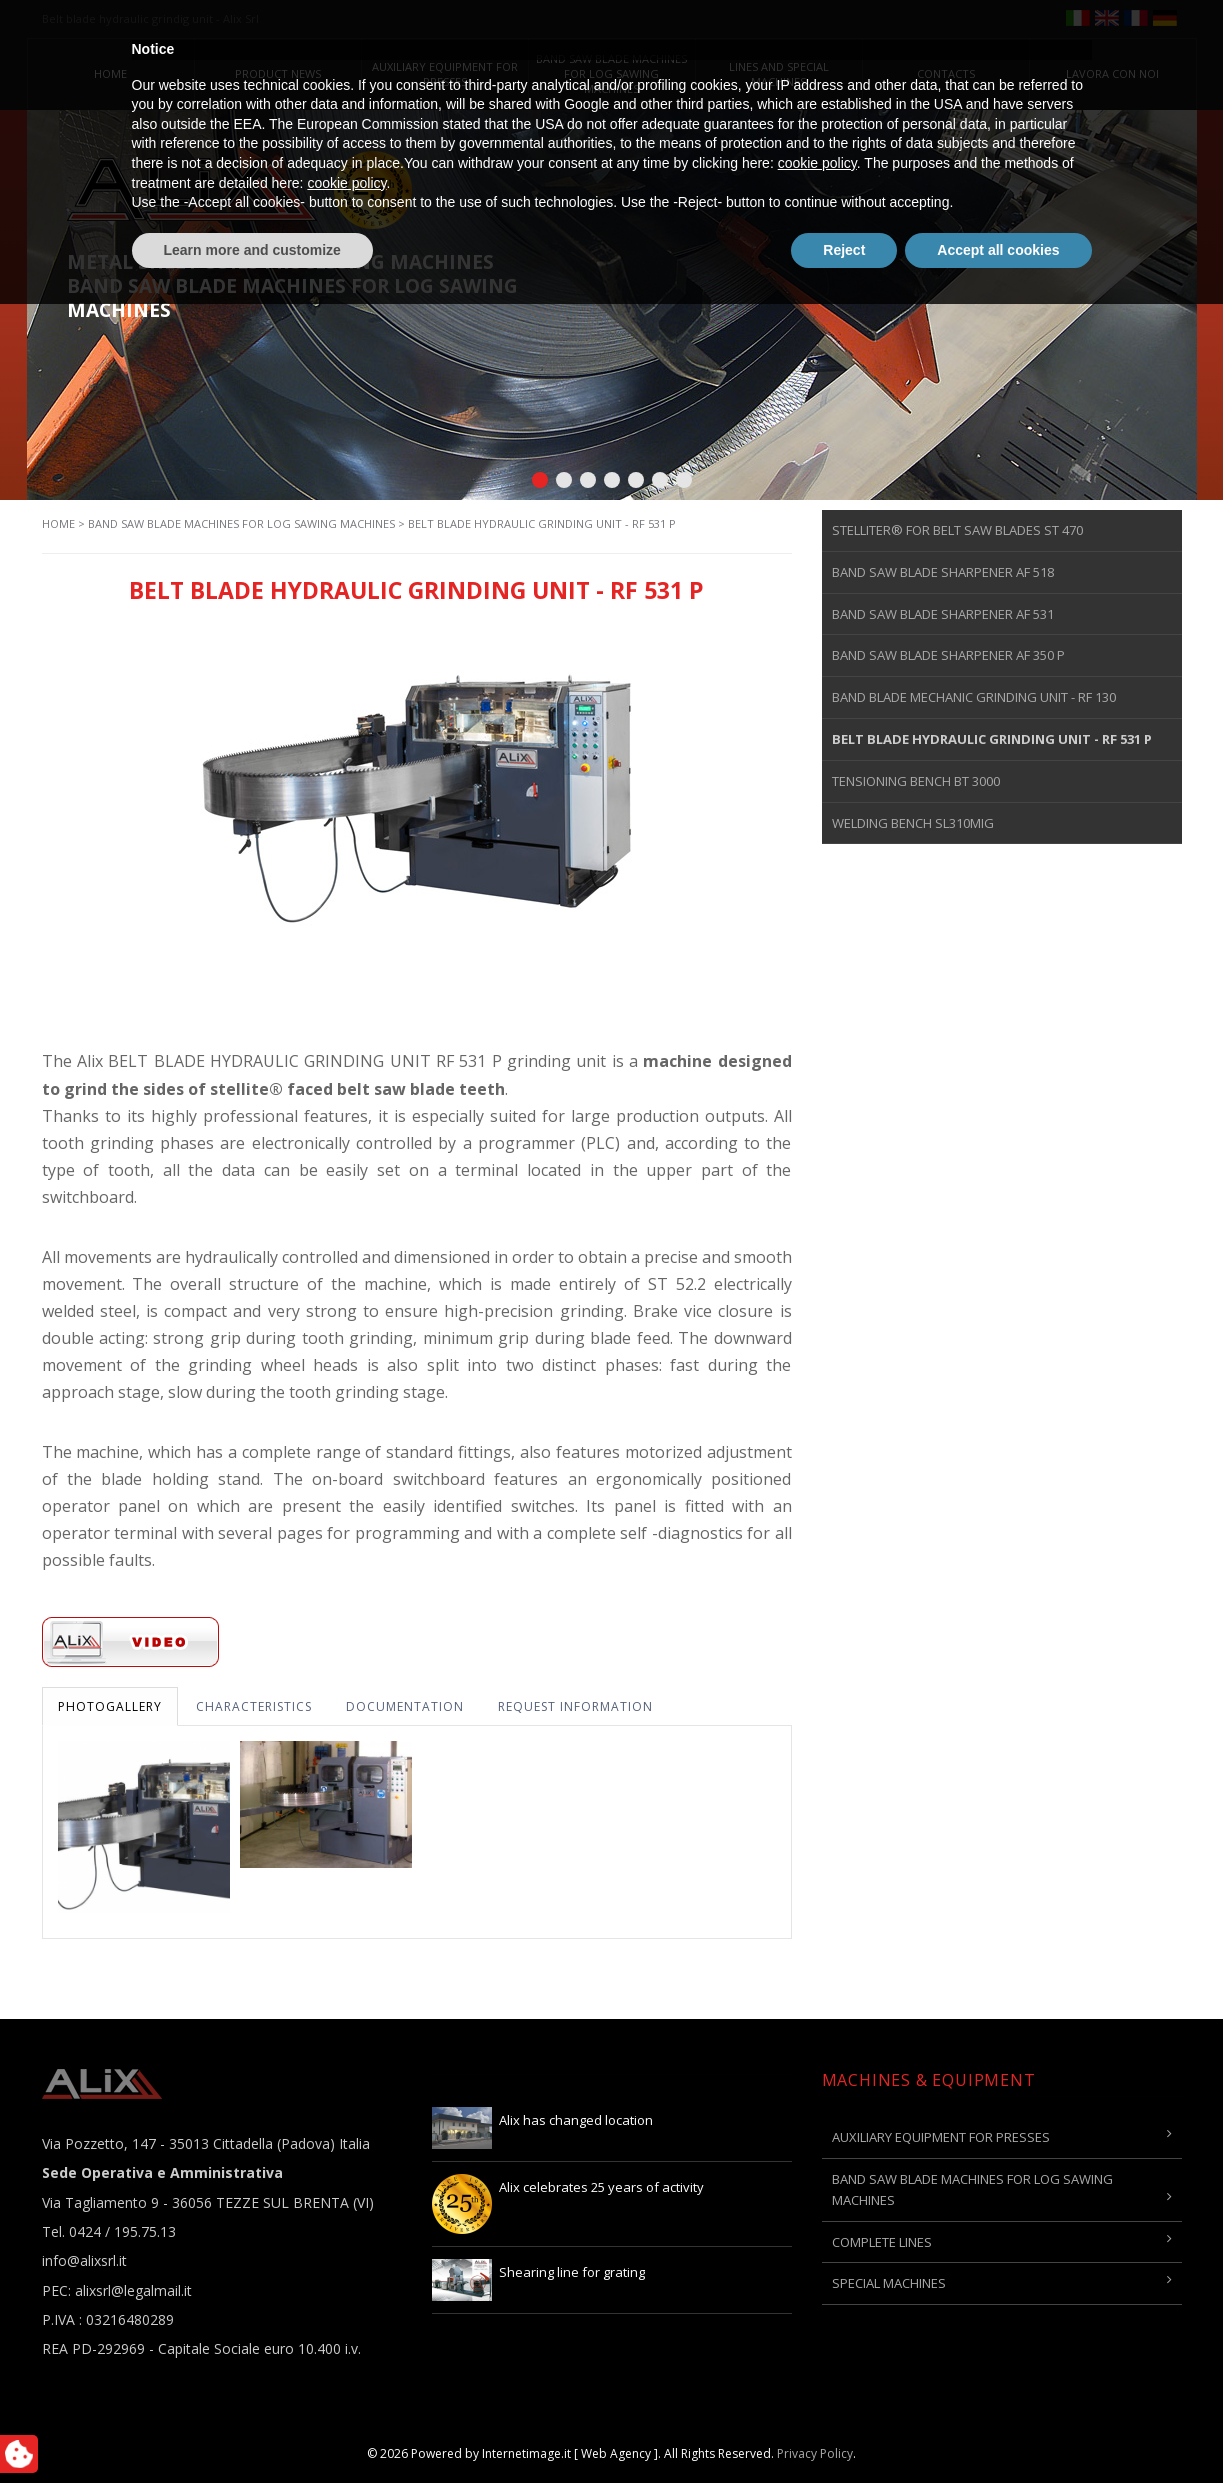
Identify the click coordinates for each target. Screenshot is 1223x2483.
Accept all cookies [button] (998, 2428)
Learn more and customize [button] (252, 2428)
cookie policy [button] (817, 2342)
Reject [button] (844, 2428)
